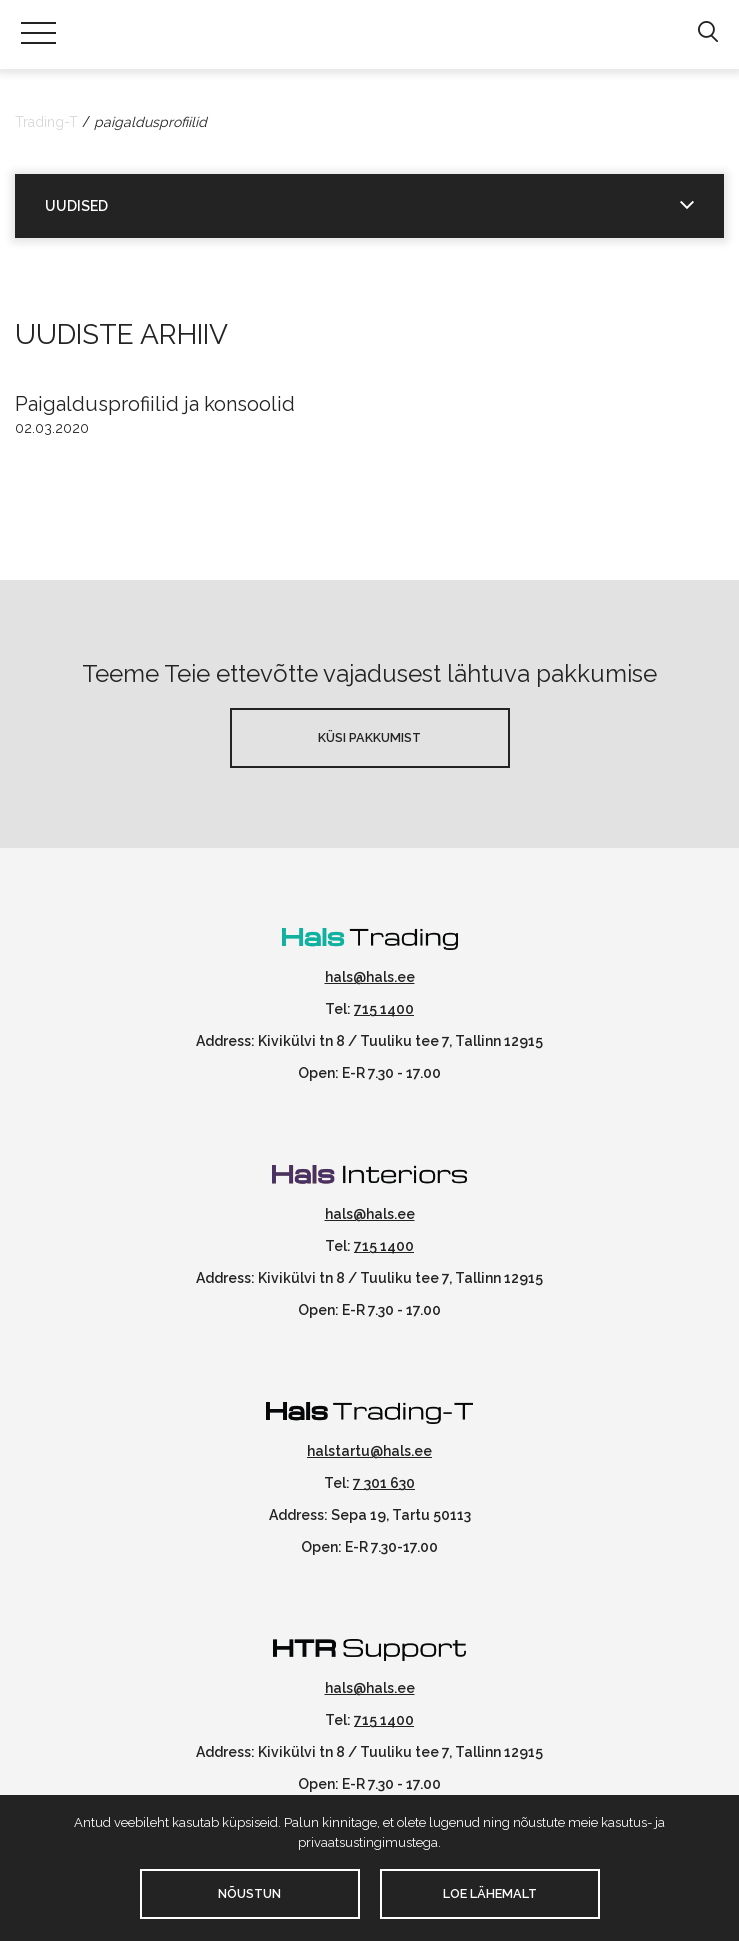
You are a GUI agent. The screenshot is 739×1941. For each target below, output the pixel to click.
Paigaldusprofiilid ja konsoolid (155, 404)
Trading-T (46, 122)
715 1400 (384, 1009)
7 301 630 (384, 1483)
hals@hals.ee (370, 977)
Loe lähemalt (490, 1893)
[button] (707, 33)
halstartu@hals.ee (369, 1451)
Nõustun (249, 1893)
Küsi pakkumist (369, 737)
